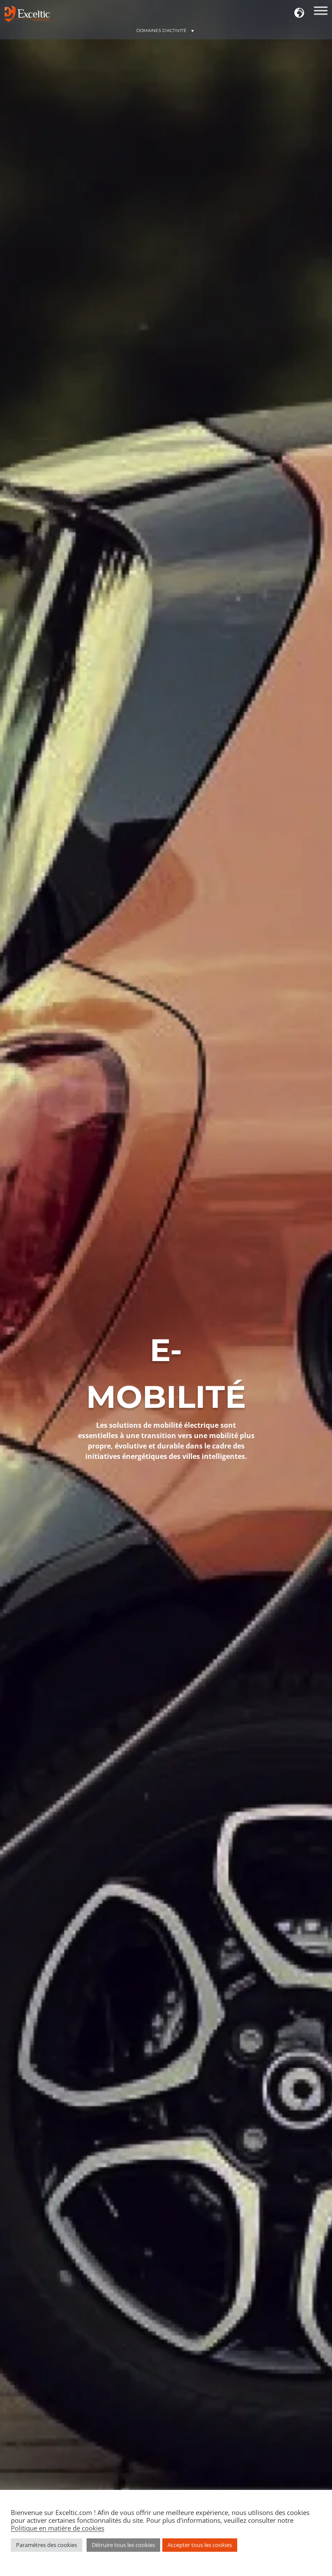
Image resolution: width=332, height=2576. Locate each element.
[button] (299, 13)
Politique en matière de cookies (57, 2528)
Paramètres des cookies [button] (46, 2545)
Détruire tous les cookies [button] (123, 2545)
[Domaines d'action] (321, 13)
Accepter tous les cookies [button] (200, 2545)
